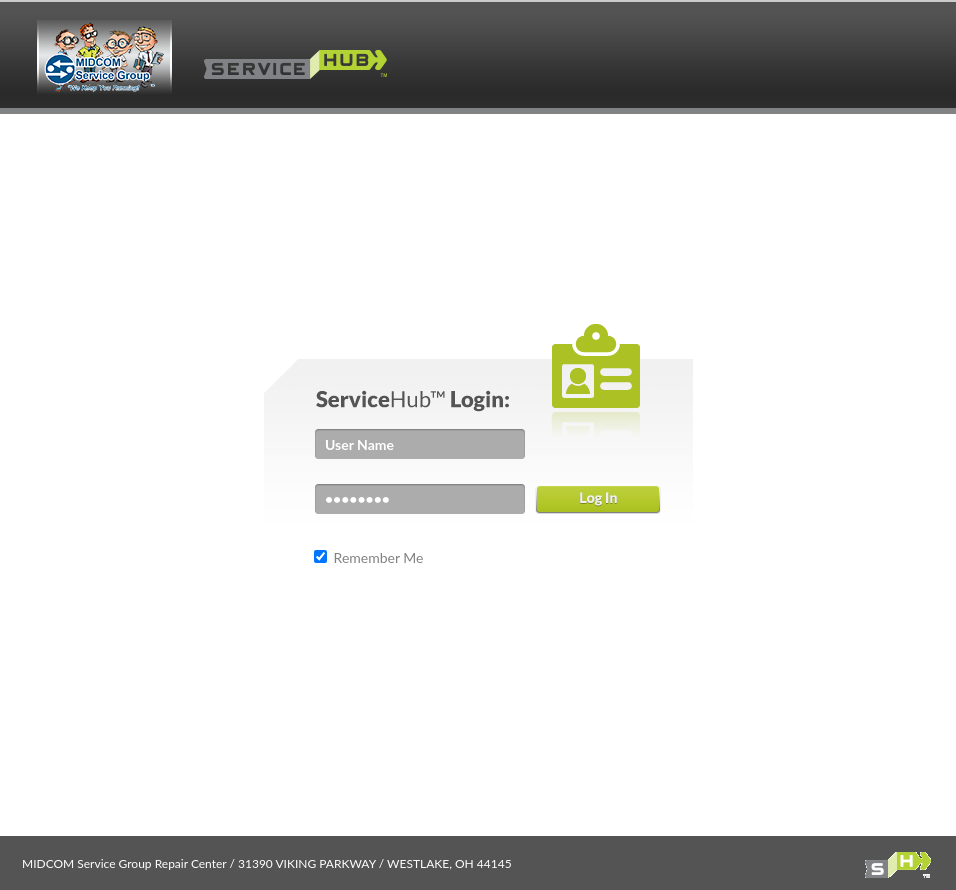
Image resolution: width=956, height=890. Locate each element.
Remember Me (377, 557)
